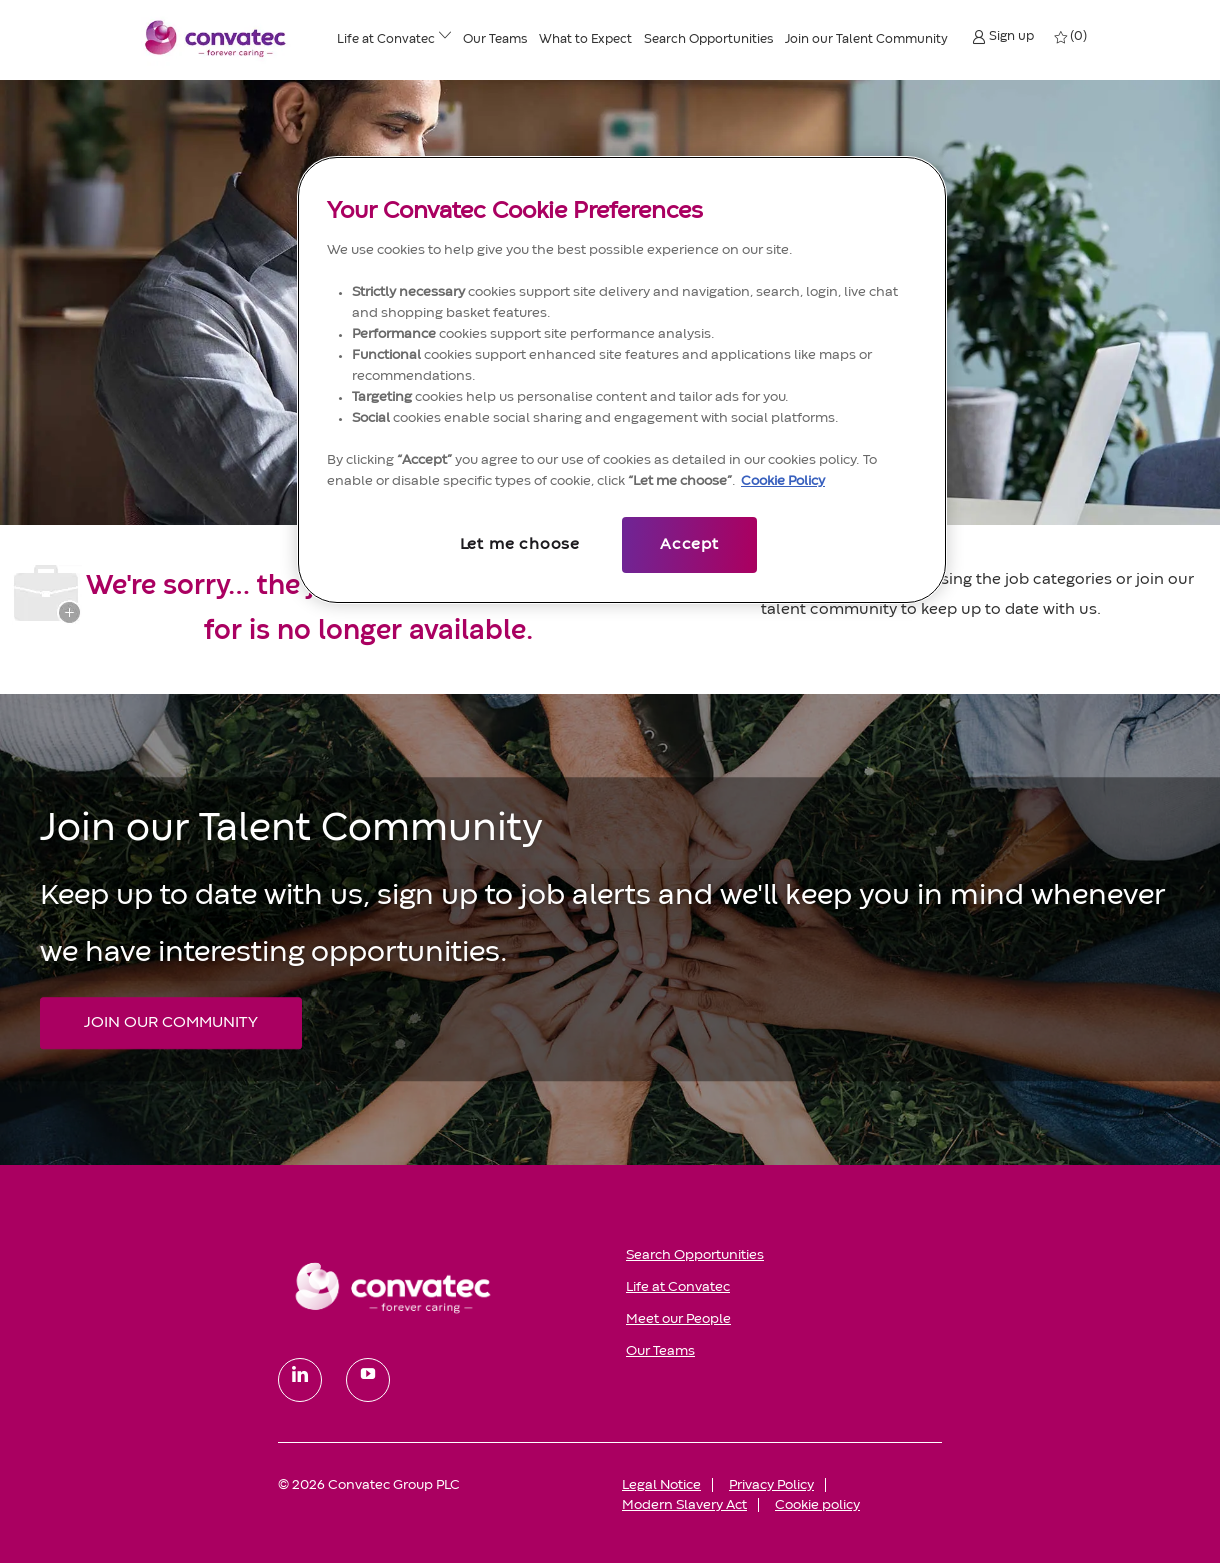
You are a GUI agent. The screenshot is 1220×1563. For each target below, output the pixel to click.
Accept (689, 545)
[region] (622, 380)
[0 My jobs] (1072, 37)
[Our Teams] (495, 40)
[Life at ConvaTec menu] (445, 39)
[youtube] (368, 1380)
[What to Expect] (585, 40)
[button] (1003, 36)
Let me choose (520, 545)
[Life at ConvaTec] (386, 40)
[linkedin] (300, 1380)
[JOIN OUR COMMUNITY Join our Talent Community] (171, 1023)
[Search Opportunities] (708, 40)
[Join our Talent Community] (866, 40)
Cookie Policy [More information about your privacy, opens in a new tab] (783, 481)
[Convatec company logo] (216, 38)
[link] (438, 1287)
